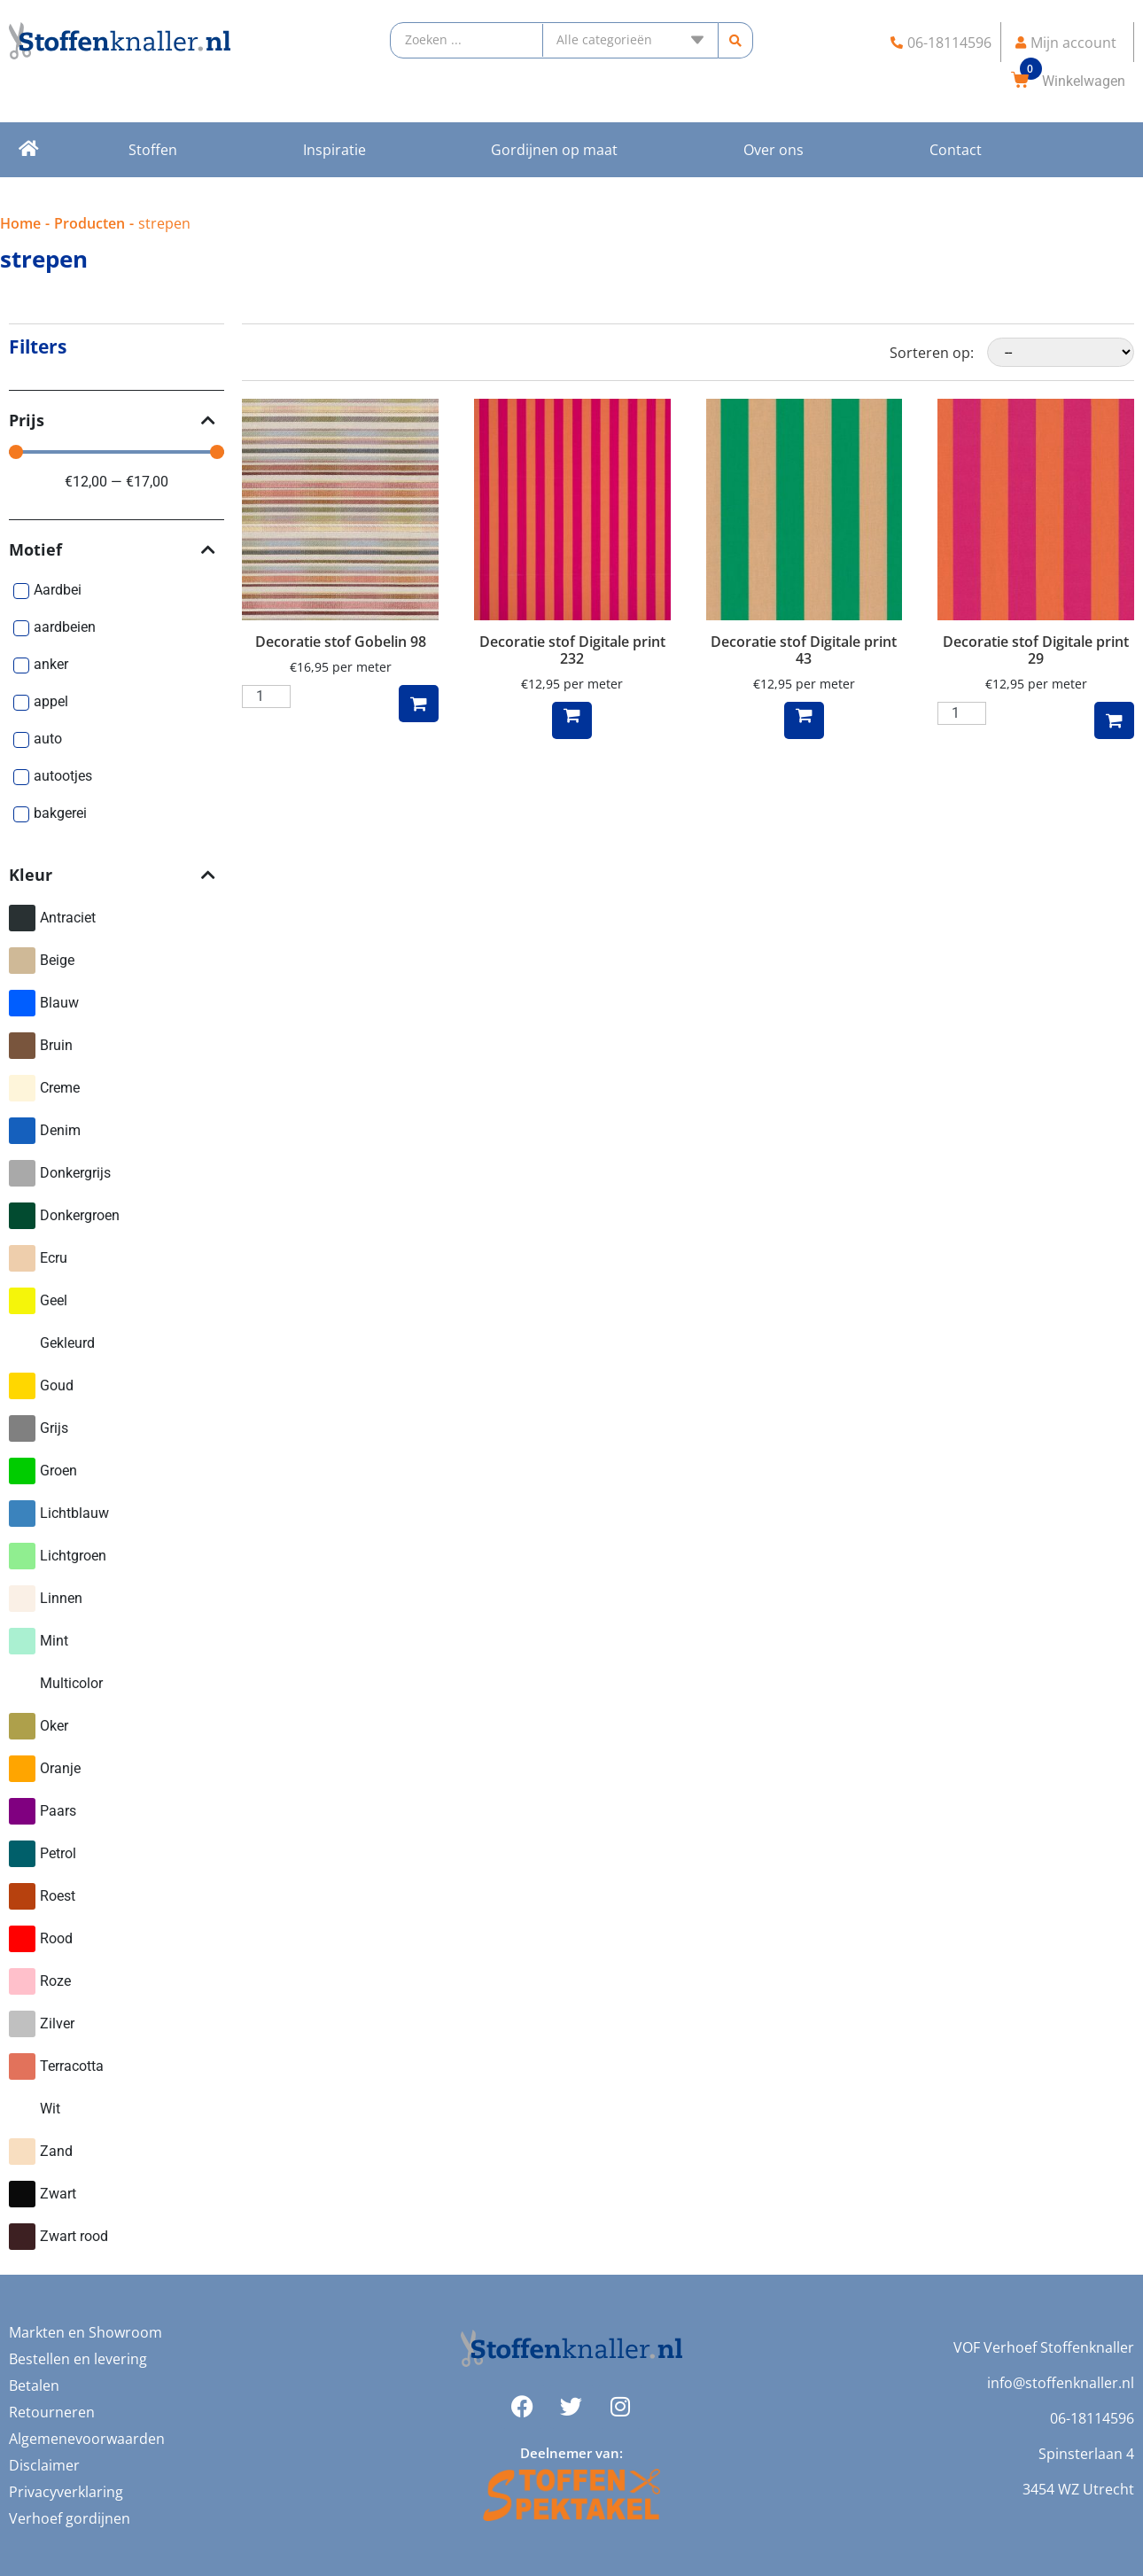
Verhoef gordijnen (69, 2518)
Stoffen (152, 150)
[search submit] (736, 40)
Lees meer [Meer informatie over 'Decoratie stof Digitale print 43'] (804, 720)
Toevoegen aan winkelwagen (419, 703)
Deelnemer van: (571, 2453)
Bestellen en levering (78, 2359)
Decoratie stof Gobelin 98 (340, 641)
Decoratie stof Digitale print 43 (804, 650)
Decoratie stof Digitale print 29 (1036, 650)
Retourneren (52, 2412)
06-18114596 (1092, 2418)
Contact (955, 150)
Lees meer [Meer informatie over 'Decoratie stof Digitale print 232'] (572, 720)
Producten (89, 223)
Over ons (773, 150)
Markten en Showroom (85, 2332)
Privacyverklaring (66, 2492)
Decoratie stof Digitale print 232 (572, 650)
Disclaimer (44, 2465)
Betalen (34, 2385)
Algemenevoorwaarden (87, 2438)
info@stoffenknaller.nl (1060, 2383)
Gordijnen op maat (554, 150)
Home (20, 223)
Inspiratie (334, 150)
